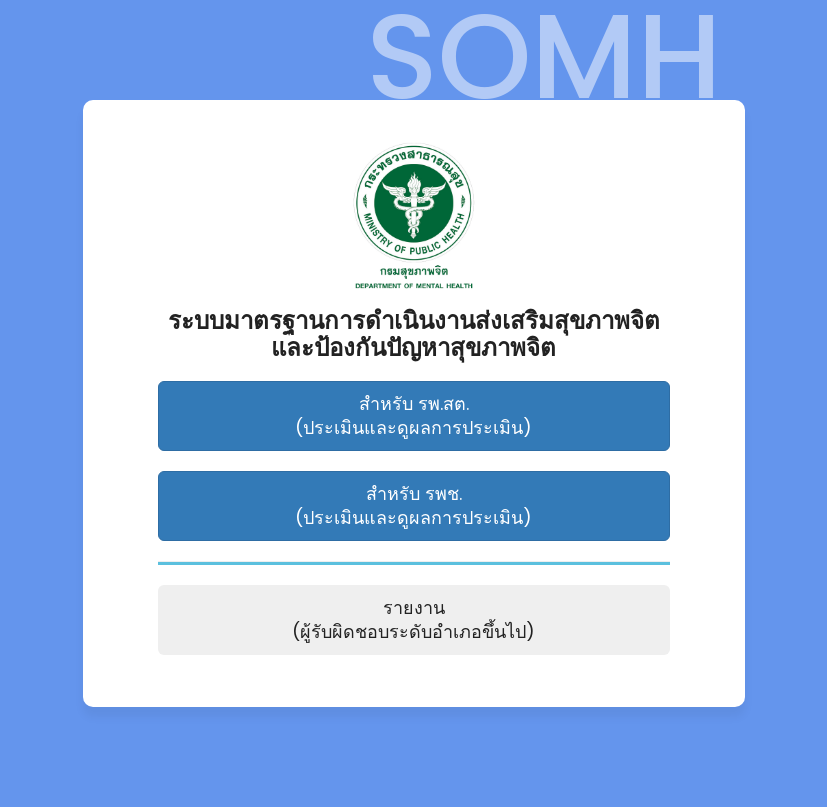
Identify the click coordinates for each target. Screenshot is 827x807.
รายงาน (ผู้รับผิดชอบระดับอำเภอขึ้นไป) (413, 619)
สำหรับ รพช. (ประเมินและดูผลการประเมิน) (413, 505)
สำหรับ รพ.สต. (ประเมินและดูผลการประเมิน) (413, 415)
